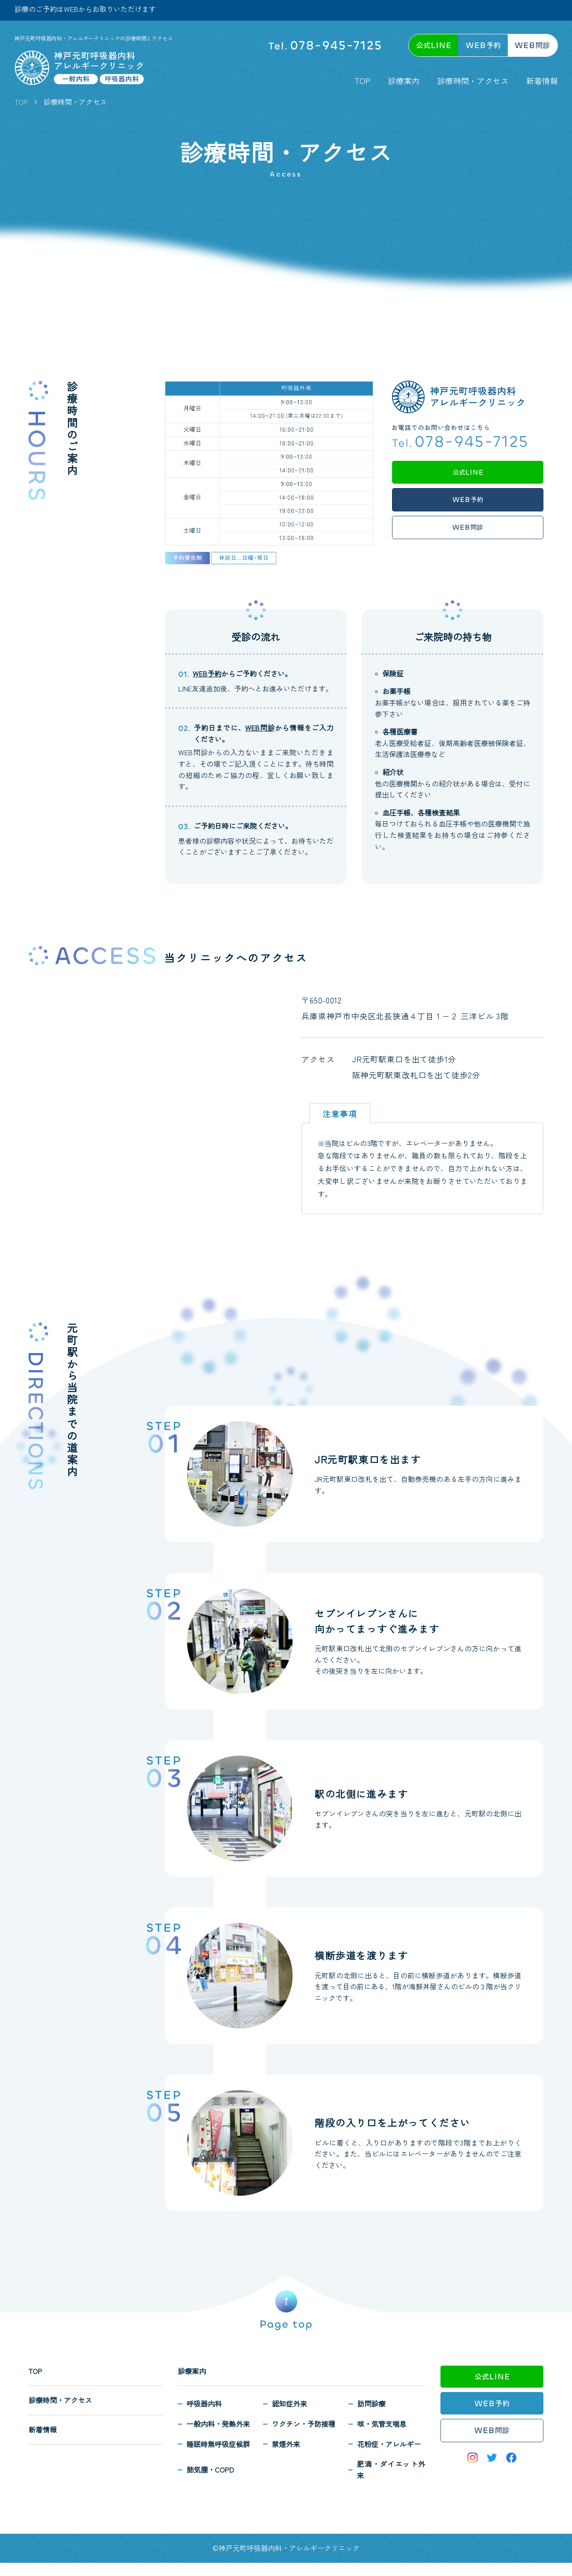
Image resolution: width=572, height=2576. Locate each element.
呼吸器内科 (204, 2403)
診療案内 (404, 80)
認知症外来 (289, 2403)
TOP (362, 80)
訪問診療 (371, 2403)
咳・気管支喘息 (382, 2423)
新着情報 (542, 80)
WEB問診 (260, 727)
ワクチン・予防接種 (303, 2423)
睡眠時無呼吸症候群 (218, 2444)
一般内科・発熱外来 (218, 2423)
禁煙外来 (286, 2444)
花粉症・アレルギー (389, 2444)
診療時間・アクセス (473, 80)
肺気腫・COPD (210, 2469)
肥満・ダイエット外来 (391, 2469)
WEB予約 (207, 673)
